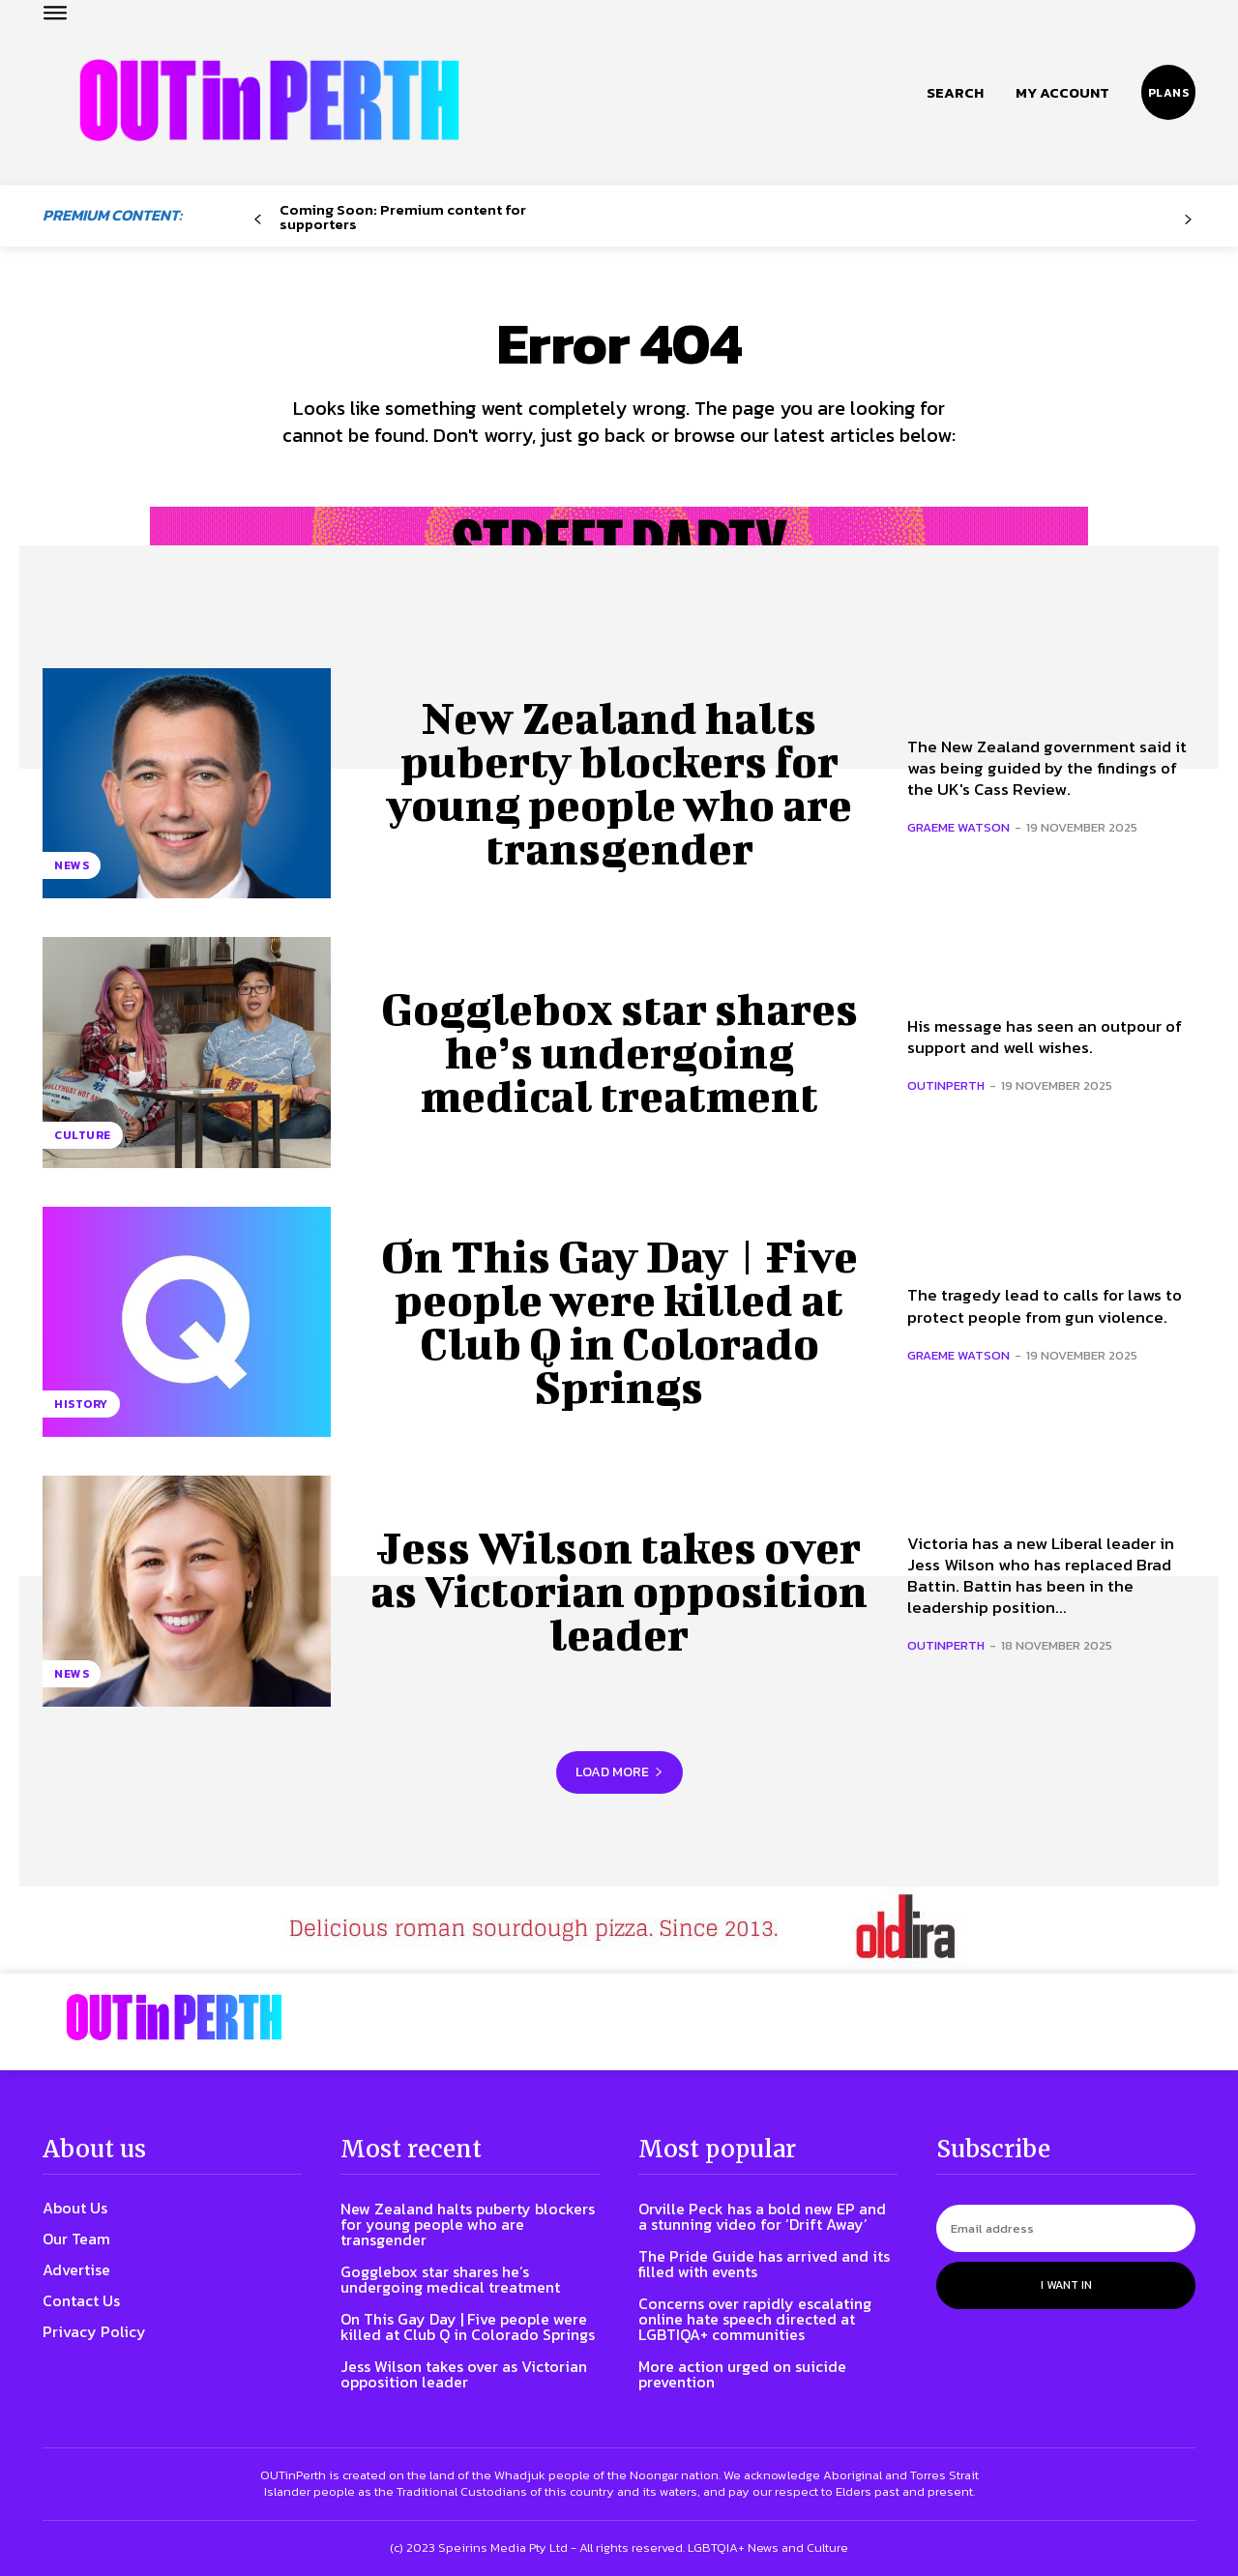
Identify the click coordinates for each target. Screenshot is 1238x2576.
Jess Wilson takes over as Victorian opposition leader (619, 1590)
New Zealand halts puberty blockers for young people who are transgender (619, 782)
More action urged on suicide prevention (742, 2374)
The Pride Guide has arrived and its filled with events (764, 2263)
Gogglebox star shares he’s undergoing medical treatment (619, 1052)
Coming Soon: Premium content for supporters (403, 216)
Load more (619, 1772)
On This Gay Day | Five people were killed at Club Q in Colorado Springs (619, 1321)
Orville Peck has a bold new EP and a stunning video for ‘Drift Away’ (762, 2216)
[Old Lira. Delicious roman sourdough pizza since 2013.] (619, 1930)
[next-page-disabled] (1188, 220)
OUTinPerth (946, 1085)
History (81, 1404)
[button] (955, 92)
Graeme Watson (958, 827)
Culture (82, 1135)
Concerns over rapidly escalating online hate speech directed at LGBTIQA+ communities (754, 2319)
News (71, 865)
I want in (1066, 2285)
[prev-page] (258, 220)
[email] (1065, 2228)
